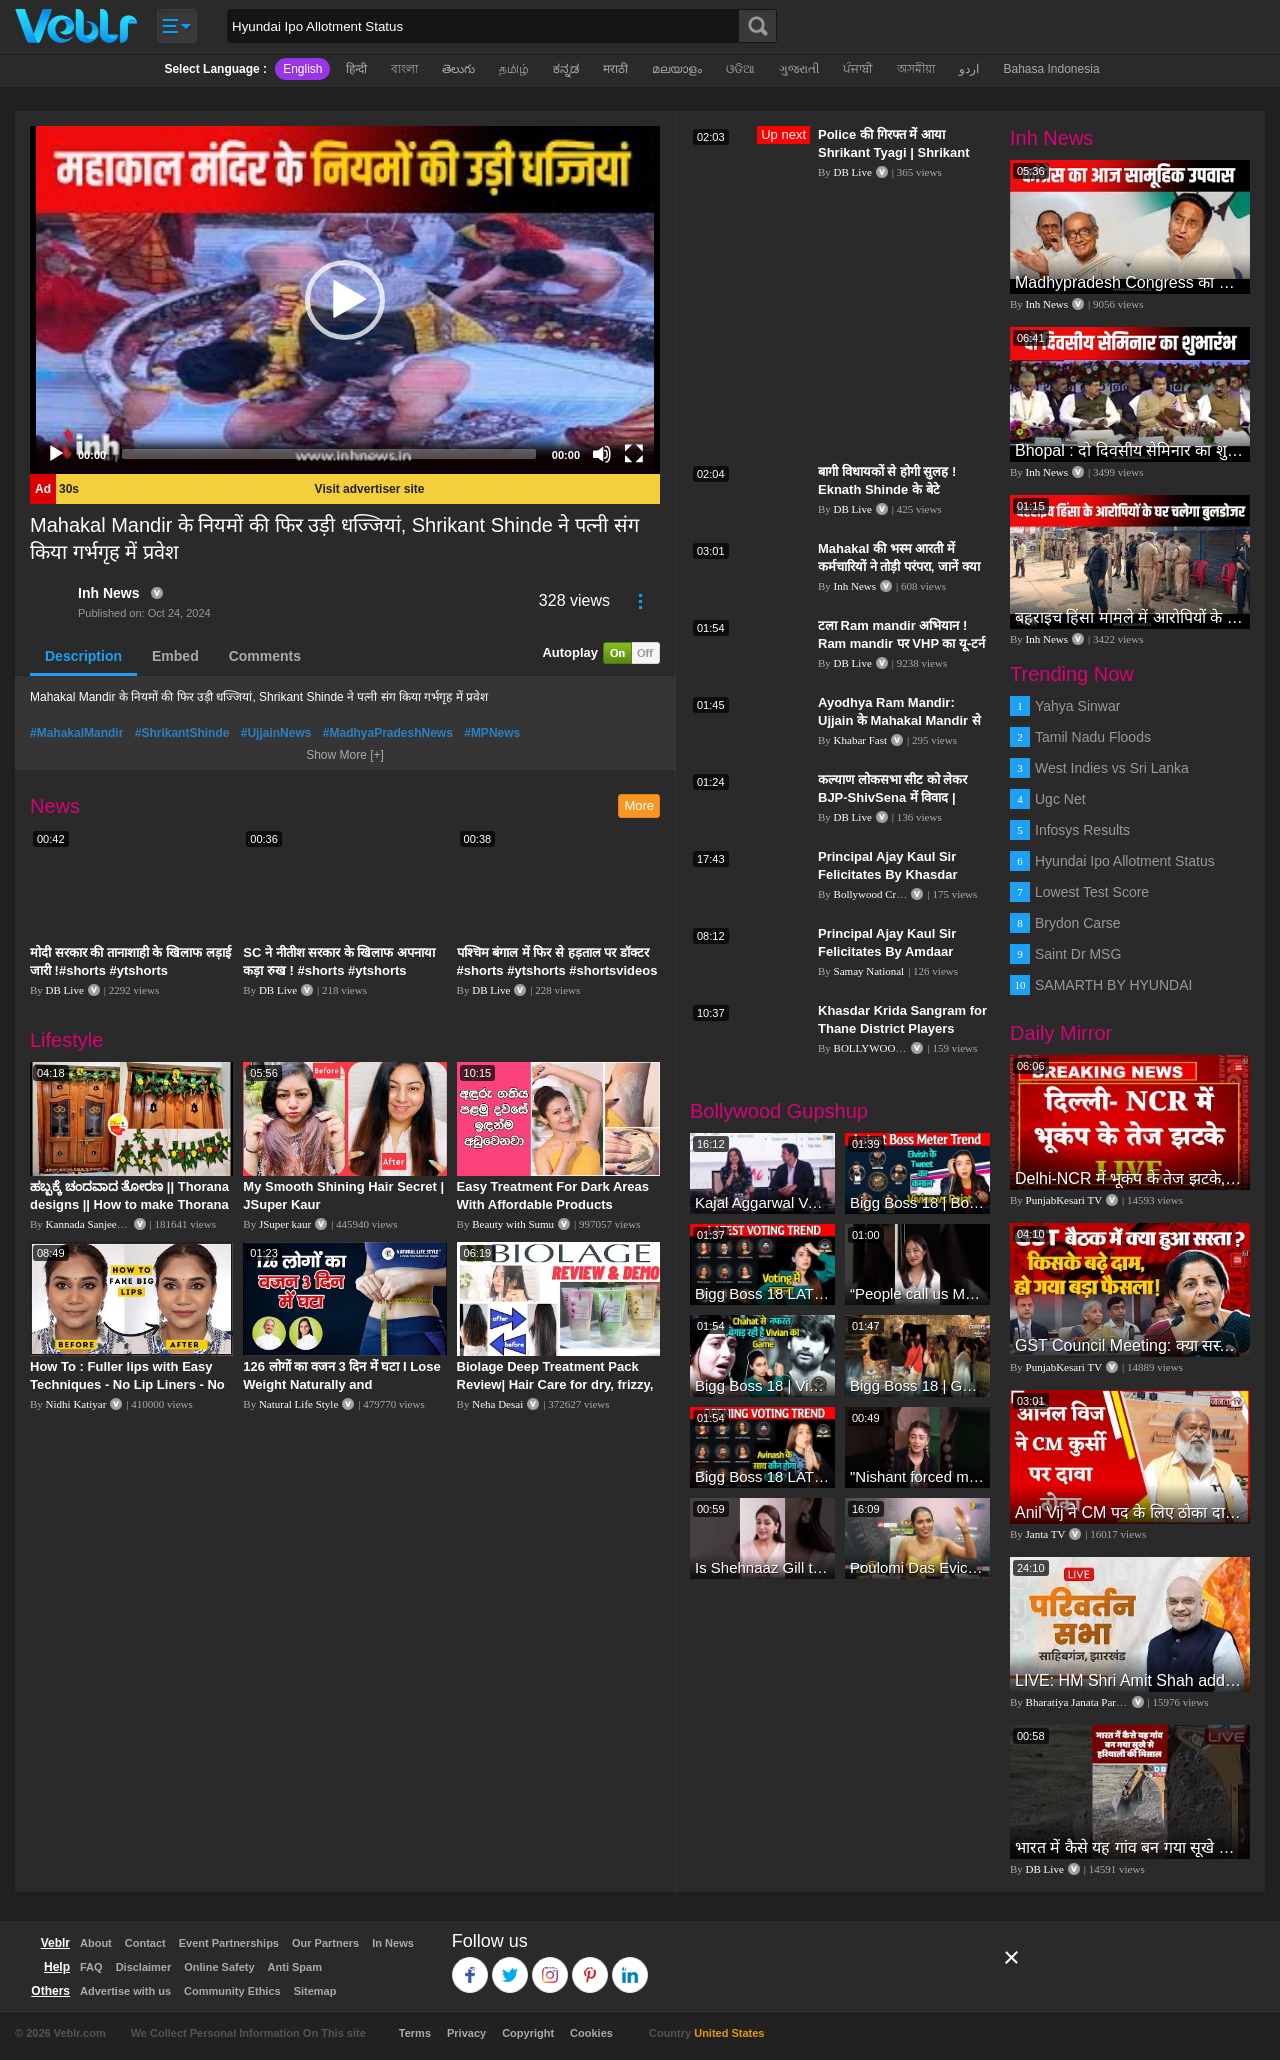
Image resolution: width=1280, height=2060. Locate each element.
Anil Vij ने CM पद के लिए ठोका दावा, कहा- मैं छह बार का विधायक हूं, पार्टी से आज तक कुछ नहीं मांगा (1130, 1512)
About (96, 1943)
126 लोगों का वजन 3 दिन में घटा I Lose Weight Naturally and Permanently (341, 1384)
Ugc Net (1060, 799)
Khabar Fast (860, 740)
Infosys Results (1082, 830)
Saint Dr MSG (1078, 954)
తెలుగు (458, 69)
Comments (265, 656)
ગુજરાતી (799, 69)
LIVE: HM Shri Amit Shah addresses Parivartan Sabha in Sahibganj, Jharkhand (1130, 1680)
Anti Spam (295, 1967)
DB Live (65, 990)
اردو (969, 69)
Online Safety (219, 1967)
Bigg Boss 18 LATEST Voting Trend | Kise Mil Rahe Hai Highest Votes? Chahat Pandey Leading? (762, 1293)
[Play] (56, 454)
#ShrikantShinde (182, 733)
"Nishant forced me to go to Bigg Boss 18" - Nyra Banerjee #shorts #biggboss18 (917, 1476)
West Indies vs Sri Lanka (1112, 768)
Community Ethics (232, 1991)
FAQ (91, 1967)
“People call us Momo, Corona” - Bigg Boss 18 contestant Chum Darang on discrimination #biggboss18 (917, 1293)
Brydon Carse (1078, 923)
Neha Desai (497, 1404)
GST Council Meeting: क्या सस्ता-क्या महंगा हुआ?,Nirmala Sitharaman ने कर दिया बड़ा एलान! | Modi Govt (1130, 1345)
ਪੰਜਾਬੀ (858, 69)
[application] (345, 300)
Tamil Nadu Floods (1093, 737)
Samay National (869, 971)
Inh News (108, 593)
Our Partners (325, 1943)
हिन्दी (356, 69)
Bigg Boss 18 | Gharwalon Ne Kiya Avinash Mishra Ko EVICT (917, 1385)
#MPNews (492, 733)
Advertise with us (125, 1991)
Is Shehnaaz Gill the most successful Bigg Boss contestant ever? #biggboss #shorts (762, 1567)
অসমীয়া (916, 69)
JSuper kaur (285, 1224)
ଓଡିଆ (740, 69)
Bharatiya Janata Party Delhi (1089, 1702)
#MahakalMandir (76, 733)
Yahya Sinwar (1077, 706)
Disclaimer (144, 1967)
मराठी (615, 69)
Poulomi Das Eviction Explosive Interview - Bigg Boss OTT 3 (917, 1567)
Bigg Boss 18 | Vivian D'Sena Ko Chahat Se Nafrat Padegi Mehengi (762, 1385)
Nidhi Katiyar (76, 1404)
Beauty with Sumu (513, 1224)
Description (83, 656)
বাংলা (404, 69)
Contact (145, 1943)
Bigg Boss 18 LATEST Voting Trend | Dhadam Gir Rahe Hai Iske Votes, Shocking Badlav (762, 1476)
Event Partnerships (229, 1943)
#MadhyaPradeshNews (388, 733)
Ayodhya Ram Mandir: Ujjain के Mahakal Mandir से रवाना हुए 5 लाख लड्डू (899, 720)
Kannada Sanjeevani (91, 1224)
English (302, 69)
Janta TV (1046, 1534)
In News (393, 1943)
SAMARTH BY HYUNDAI (1113, 985)
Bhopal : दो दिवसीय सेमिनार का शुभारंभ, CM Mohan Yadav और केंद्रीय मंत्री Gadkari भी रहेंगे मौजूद (1130, 450)
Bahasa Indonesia (1051, 69)
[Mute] (602, 454)
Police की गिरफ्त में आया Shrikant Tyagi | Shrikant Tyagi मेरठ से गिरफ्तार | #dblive (901, 152)
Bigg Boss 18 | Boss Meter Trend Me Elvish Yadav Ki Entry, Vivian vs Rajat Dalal (917, 1202)
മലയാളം (677, 69)
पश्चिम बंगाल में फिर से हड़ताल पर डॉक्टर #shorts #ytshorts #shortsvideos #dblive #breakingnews (557, 970)
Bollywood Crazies (876, 894)
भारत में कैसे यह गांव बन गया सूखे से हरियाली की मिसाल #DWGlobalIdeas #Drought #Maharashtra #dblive (1130, 1847)
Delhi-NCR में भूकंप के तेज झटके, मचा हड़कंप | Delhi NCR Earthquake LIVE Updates (1130, 1178)
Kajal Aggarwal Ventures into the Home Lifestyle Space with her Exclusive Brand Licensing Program (762, 1202)
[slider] (329, 454)
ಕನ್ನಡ (566, 69)
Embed (175, 656)
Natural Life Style (298, 1404)
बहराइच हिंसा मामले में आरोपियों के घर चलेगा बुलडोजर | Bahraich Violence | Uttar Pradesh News (1130, 617)
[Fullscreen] (634, 454)
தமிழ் (514, 69)
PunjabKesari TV (1064, 1200)
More (639, 805)
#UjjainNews (276, 733)
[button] (345, 300)
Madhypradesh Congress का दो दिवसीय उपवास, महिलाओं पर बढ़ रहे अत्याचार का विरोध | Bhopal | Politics (1130, 282)
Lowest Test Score (1092, 892)
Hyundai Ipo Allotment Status (1125, 861)
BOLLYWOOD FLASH (887, 1048)
